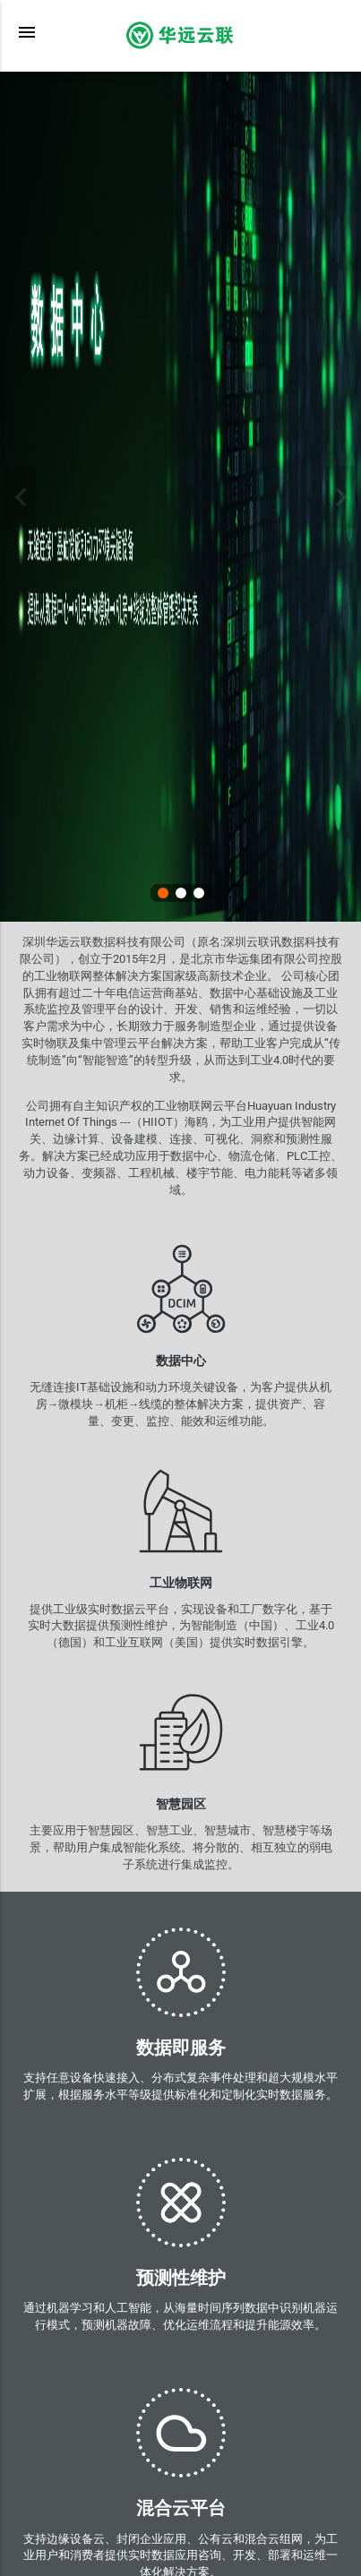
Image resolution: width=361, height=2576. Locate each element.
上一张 (20, 497)
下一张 (341, 497)
